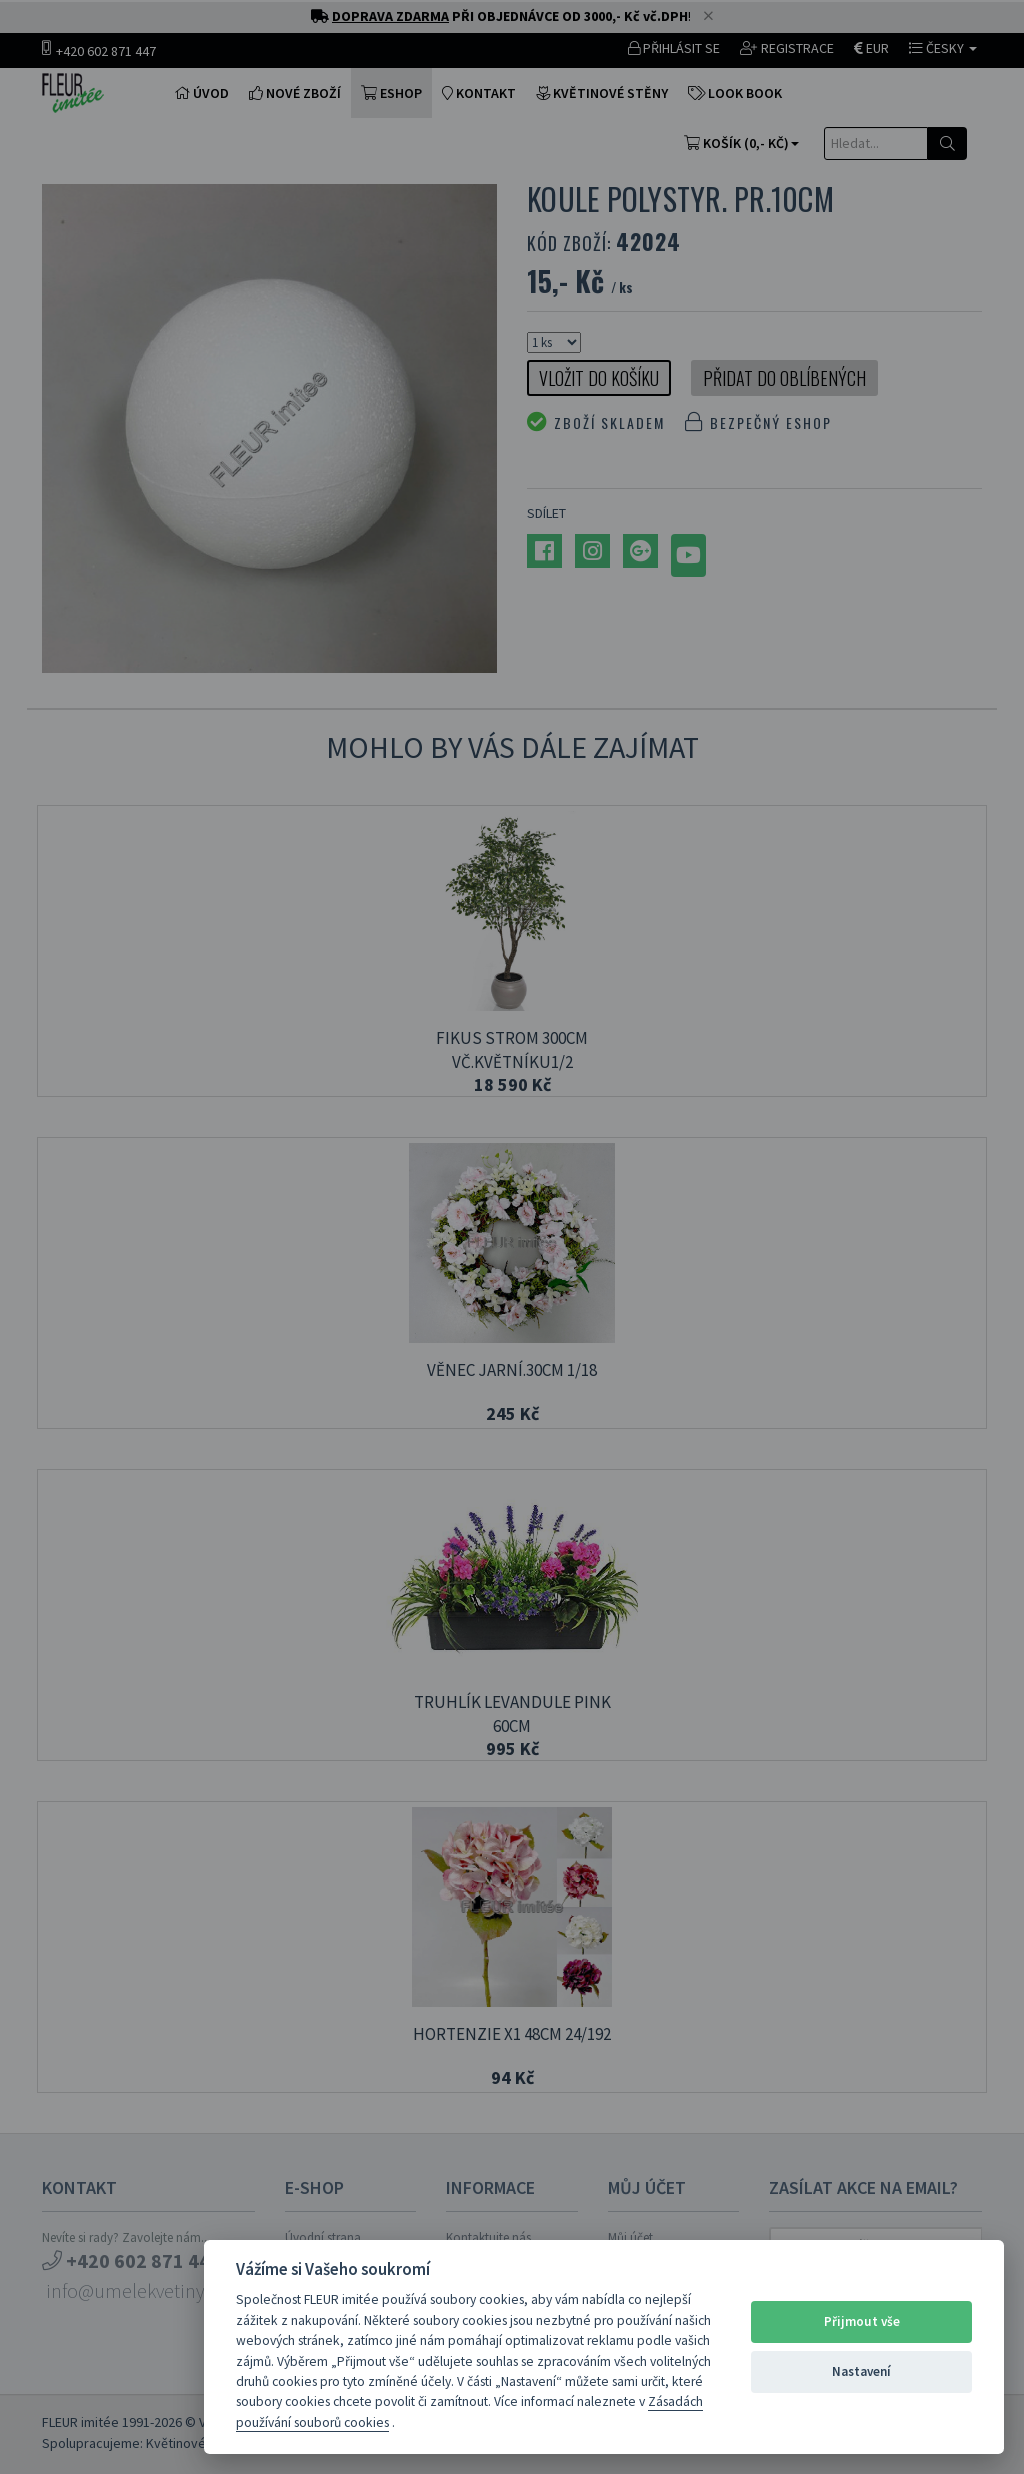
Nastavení (861, 2371)
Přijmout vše (862, 2321)
